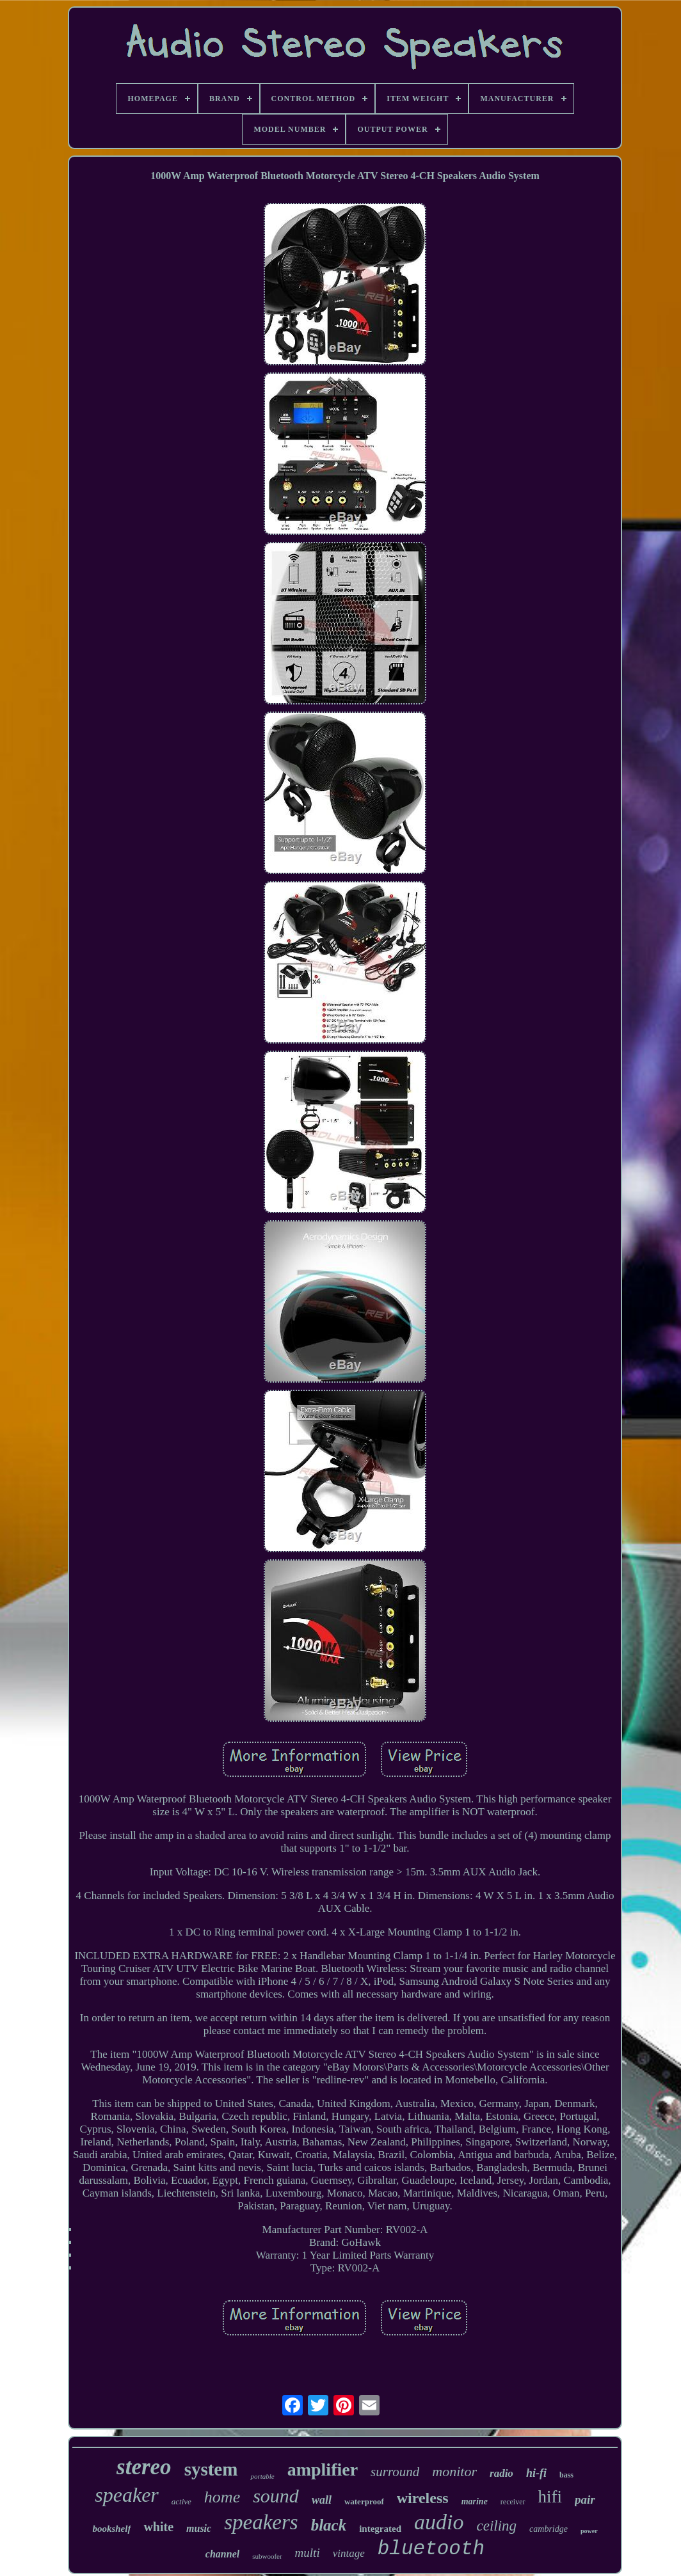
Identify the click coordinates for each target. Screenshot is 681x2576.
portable (262, 2476)
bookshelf (111, 2529)
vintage (349, 2553)
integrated (380, 2529)
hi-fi (536, 2473)
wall (322, 2499)
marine (474, 2501)
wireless (423, 2498)
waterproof (364, 2501)
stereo (144, 2466)
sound (276, 2495)
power (589, 2530)
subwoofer (267, 2556)
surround (395, 2471)
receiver (513, 2501)
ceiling (496, 2526)
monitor (454, 2471)
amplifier (322, 2469)
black (329, 2525)
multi (307, 2552)
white (158, 2527)
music (198, 2528)
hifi (550, 2496)
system (211, 2469)
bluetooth (431, 2549)
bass (566, 2474)
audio (438, 2522)
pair (585, 2499)
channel (222, 2553)
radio (501, 2473)
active (181, 2501)
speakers (261, 2522)
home (222, 2497)
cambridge (548, 2529)
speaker (127, 2494)
